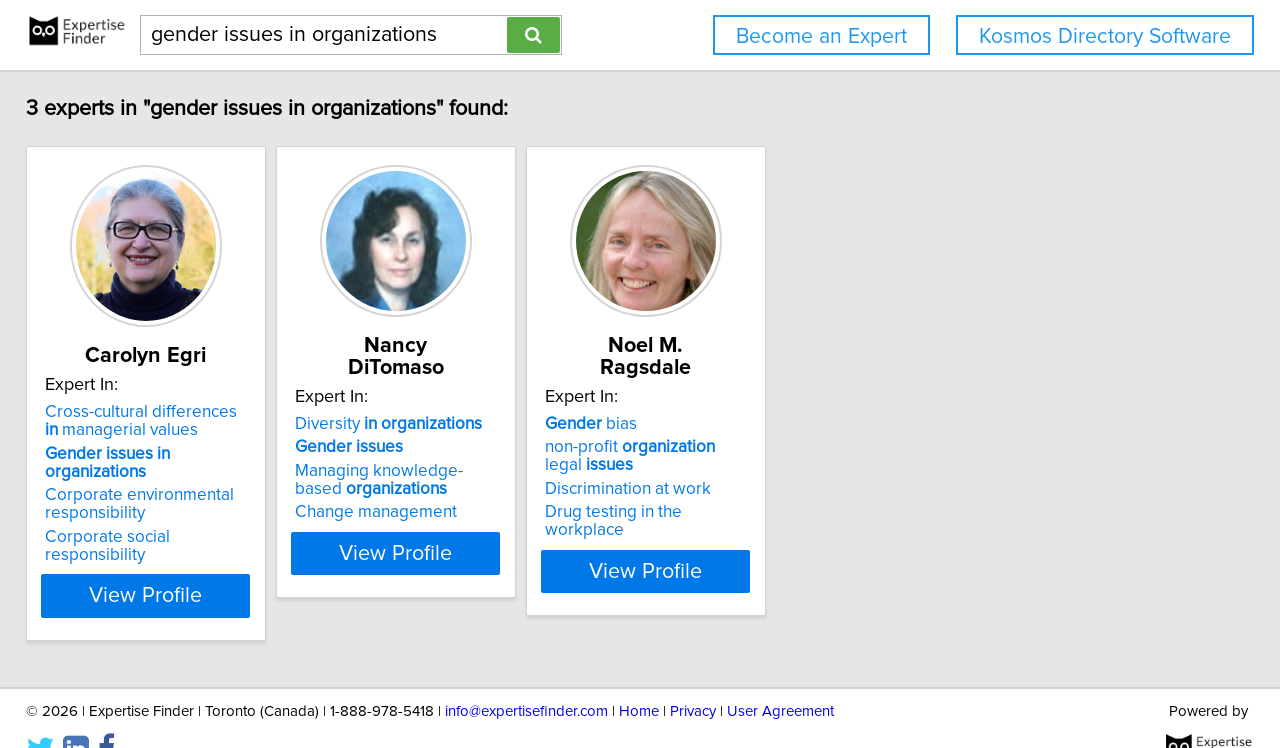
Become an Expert (821, 36)
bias (705, 402)
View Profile (185, 560)
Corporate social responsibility (173, 519)
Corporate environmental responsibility (153, 486)
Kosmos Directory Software (1105, 36)
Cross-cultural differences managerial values (163, 421)
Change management (440, 490)
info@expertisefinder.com (526, 675)
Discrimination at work (742, 467)
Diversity (452, 402)
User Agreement (780, 675)
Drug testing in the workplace (769, 490)
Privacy (693, 675)
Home (639, 675)
